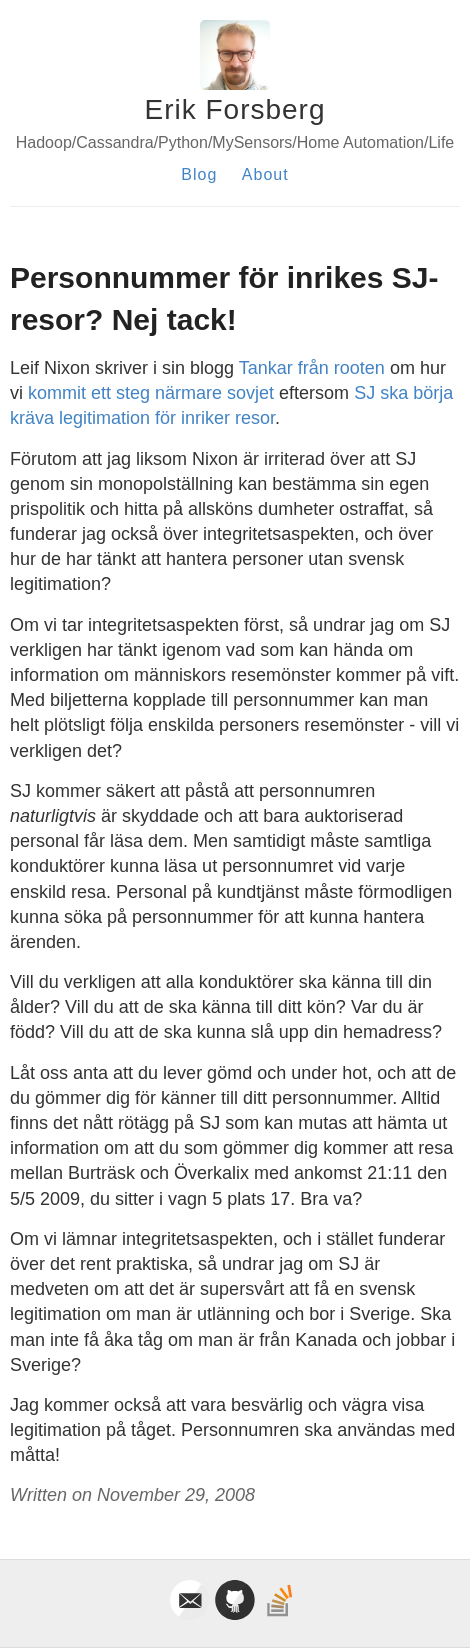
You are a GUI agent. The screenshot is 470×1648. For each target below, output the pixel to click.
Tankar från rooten (312, 368)
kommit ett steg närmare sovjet (151, 393)
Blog (199, 174)
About (265, 174)
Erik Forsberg (234, 109)
